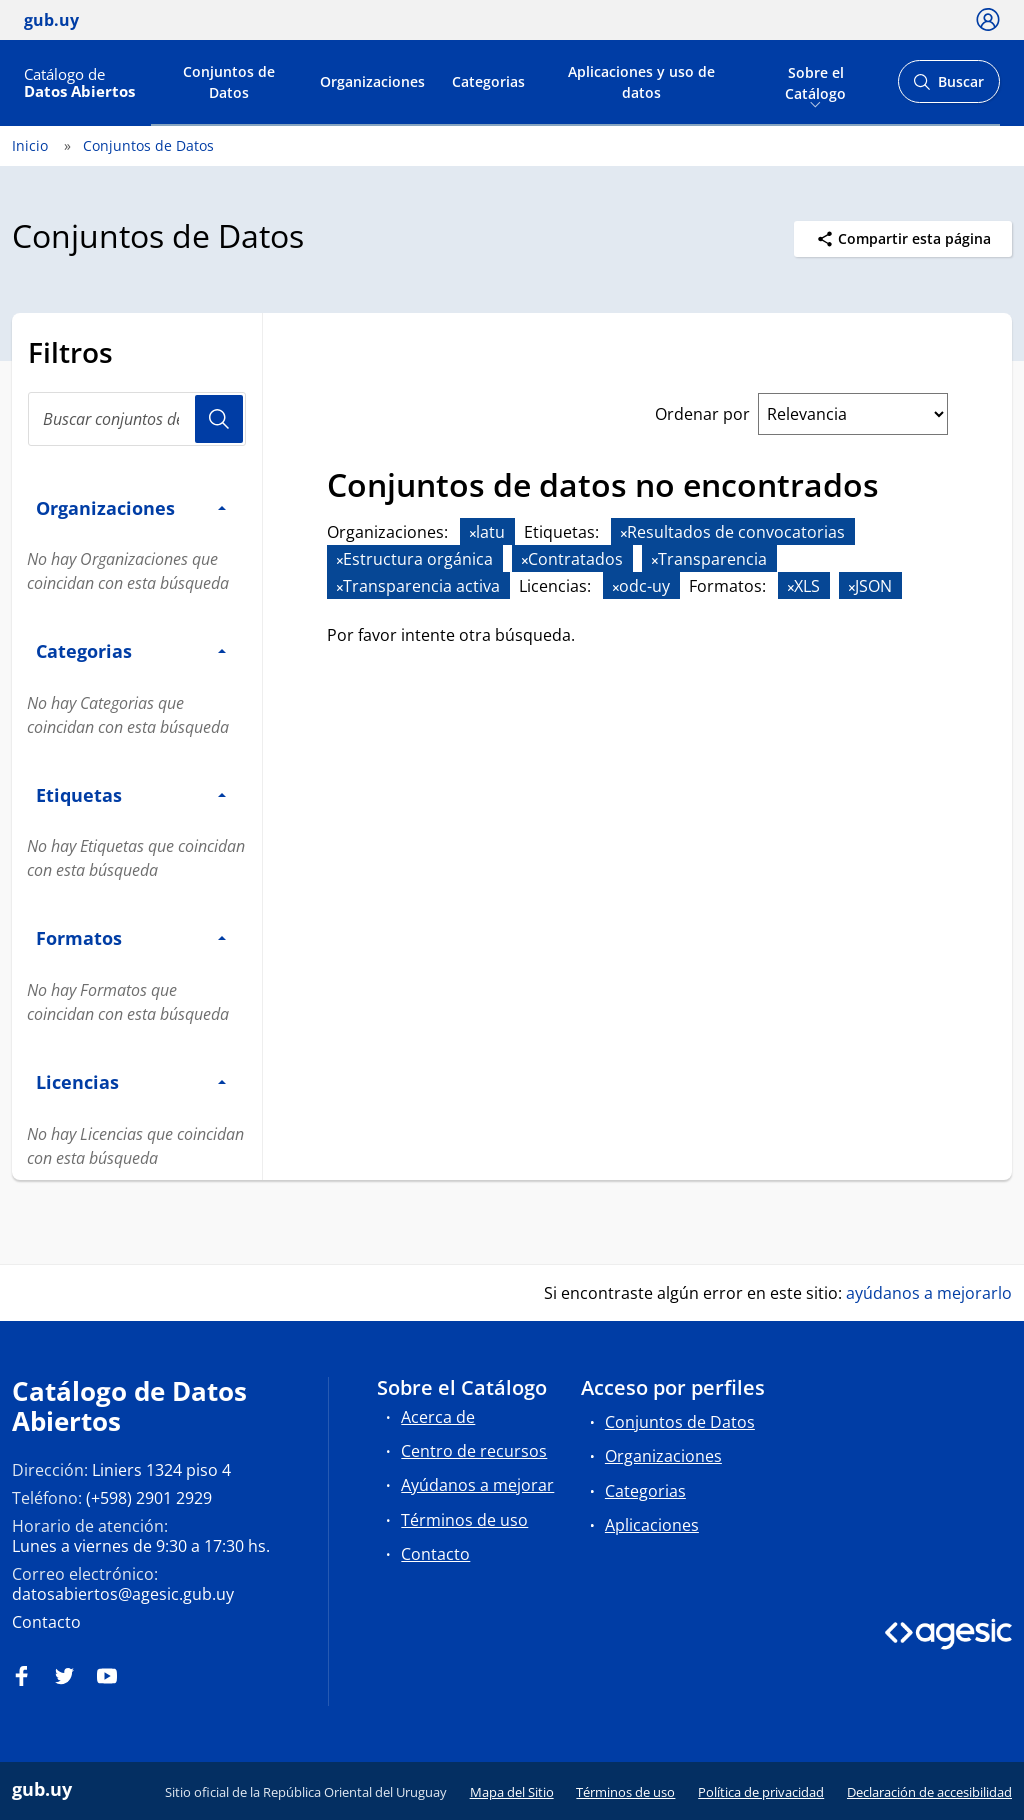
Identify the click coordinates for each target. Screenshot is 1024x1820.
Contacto (46, 1622)
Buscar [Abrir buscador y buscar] (948, 87)
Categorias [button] (131, 650)
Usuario (219, 419)
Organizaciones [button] (131, 507)
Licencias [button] (131, 1081)
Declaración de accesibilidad (929, 1792)
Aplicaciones (652, 1525)
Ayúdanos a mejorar (477, 1485)
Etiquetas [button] (131, 794)
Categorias (488, 81)
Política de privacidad (761, 1792)
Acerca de (438, 1417)
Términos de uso (464, 1520)
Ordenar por (702, 414)
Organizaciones (372, 81)
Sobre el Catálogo (815, 81)
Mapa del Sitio (512, 1792)
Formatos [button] (131, 937)
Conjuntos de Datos (229, 82)
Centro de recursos (474, 1451)
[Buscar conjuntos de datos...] (137, 419)
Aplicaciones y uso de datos (641, 82)
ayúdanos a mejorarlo (929, 1293)
